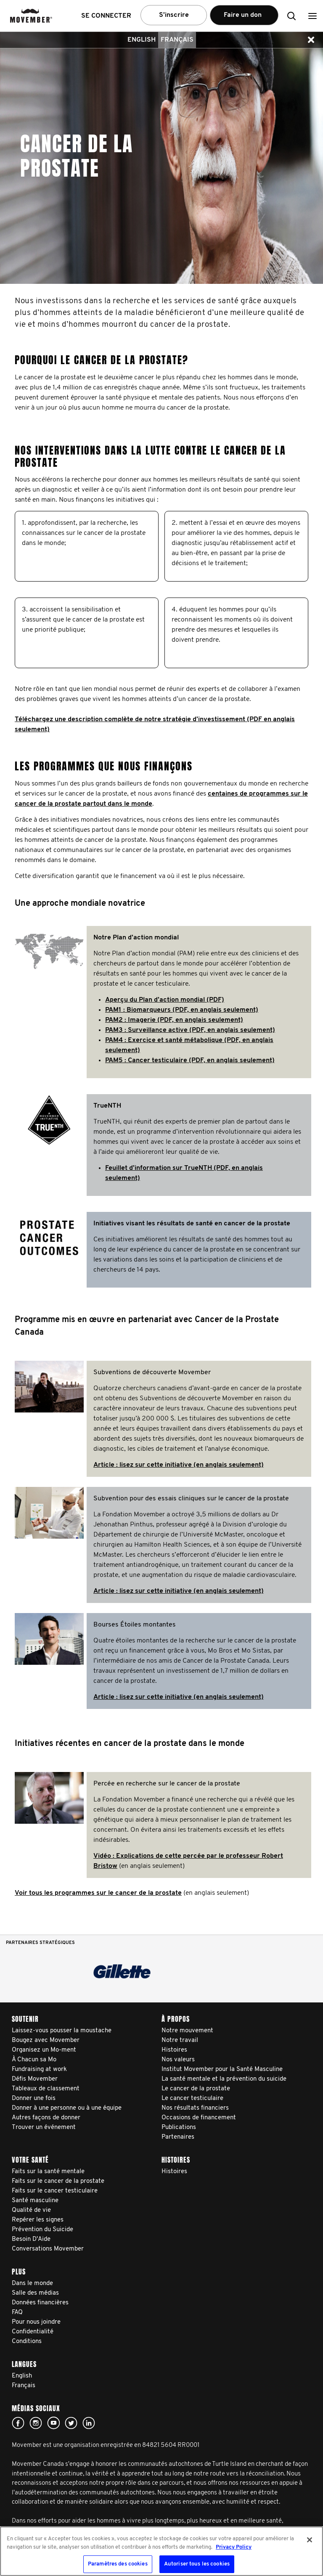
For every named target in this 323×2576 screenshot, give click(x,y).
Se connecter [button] (106, 16)
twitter (71, 2423)
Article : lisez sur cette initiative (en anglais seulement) (178, 1465)
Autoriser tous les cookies (197, 2564)
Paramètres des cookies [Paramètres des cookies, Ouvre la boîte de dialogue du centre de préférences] (118, 2564)
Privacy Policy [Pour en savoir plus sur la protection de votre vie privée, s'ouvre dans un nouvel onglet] (234, 2547)
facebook (18, 2423)
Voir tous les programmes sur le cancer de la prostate (98, 1893)
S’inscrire (174, 15)
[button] (312, 16)
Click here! (35, 2423)
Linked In (88, 2423)
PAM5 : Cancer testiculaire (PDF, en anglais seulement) (190, 1060)
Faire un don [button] (244, 19)
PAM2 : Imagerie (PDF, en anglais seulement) (174, 1020)
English (141, 40)
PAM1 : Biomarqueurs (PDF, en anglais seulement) (181, 1010)
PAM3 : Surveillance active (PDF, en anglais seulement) (190, 1030)
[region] (161, 2551)
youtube (53, 2423)
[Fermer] (309, 2540)
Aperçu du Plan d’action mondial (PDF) (164, 1000)
